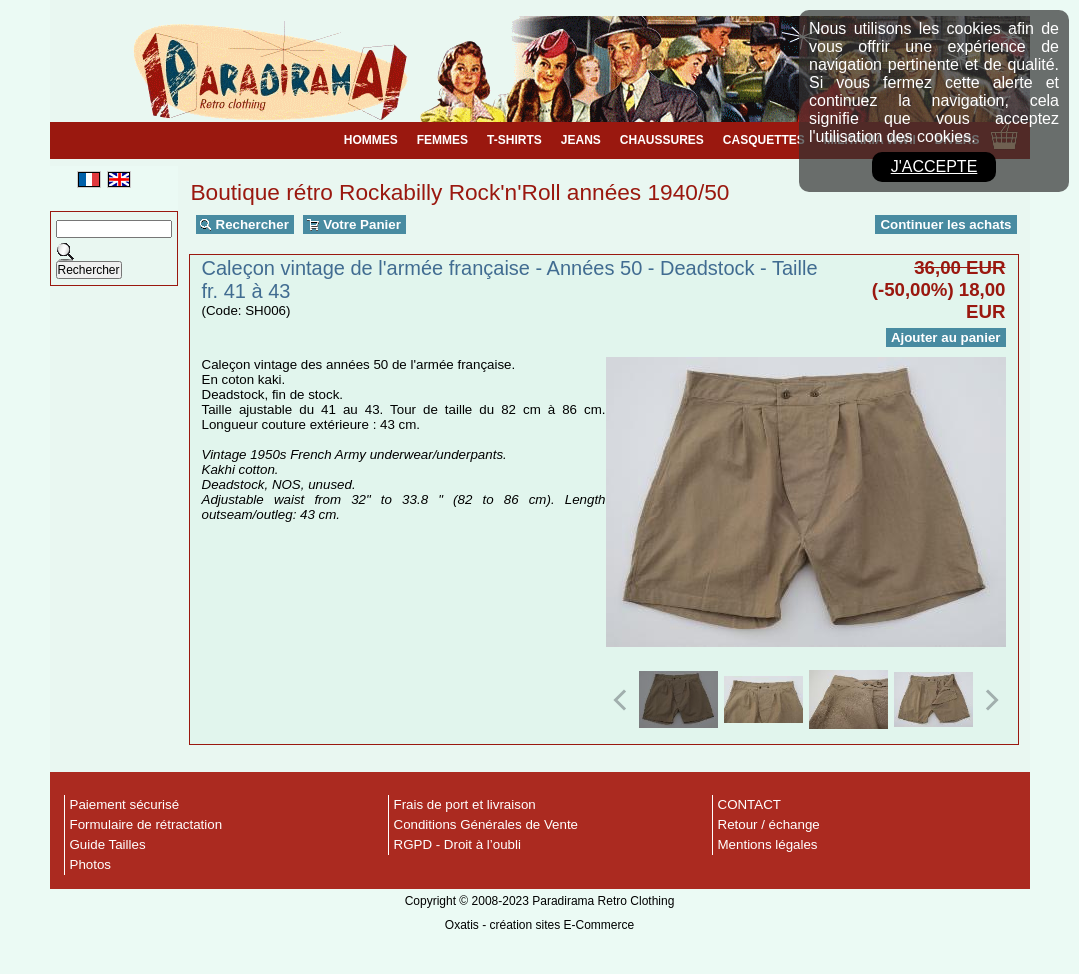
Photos (91, 864)
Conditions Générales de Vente (486, 824)
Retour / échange (769, 824)
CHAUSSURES (662, 140)
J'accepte (934, 166)
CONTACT (749, 804)
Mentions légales (768, 844)
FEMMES (442, 140)
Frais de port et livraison (465, 804)
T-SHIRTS (514, 140)
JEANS (581, 140)
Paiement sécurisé (125, 804)
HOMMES (371, 140)
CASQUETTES (764, 140)
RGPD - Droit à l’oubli (457, 844)
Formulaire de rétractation (146, 824)
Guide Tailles (108, 844)
